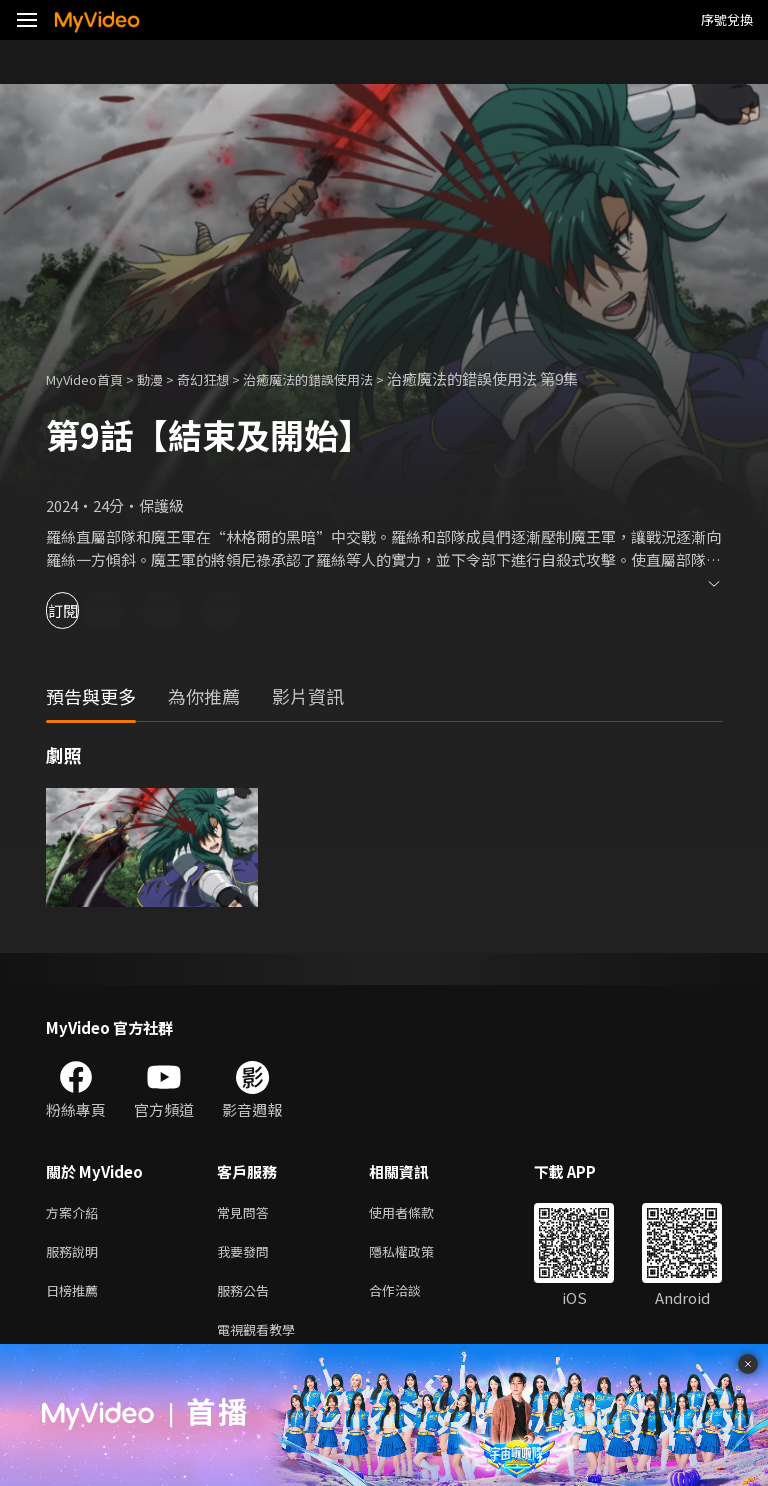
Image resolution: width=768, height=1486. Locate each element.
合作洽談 (411, 1297)
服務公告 (247, 1297)
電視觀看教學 (262, 1339)
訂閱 (86, 610)
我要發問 (247, 1255)
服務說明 (76, 1255)
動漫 (166, 378)
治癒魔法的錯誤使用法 (344, 378)
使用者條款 (418, 1213)
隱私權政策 (418, 1255)
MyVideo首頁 (91, 378)
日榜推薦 (76, 1297)
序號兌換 (727, 19)
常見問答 (247, 1213)
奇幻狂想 (225, 378)
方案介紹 (76, 1213)
